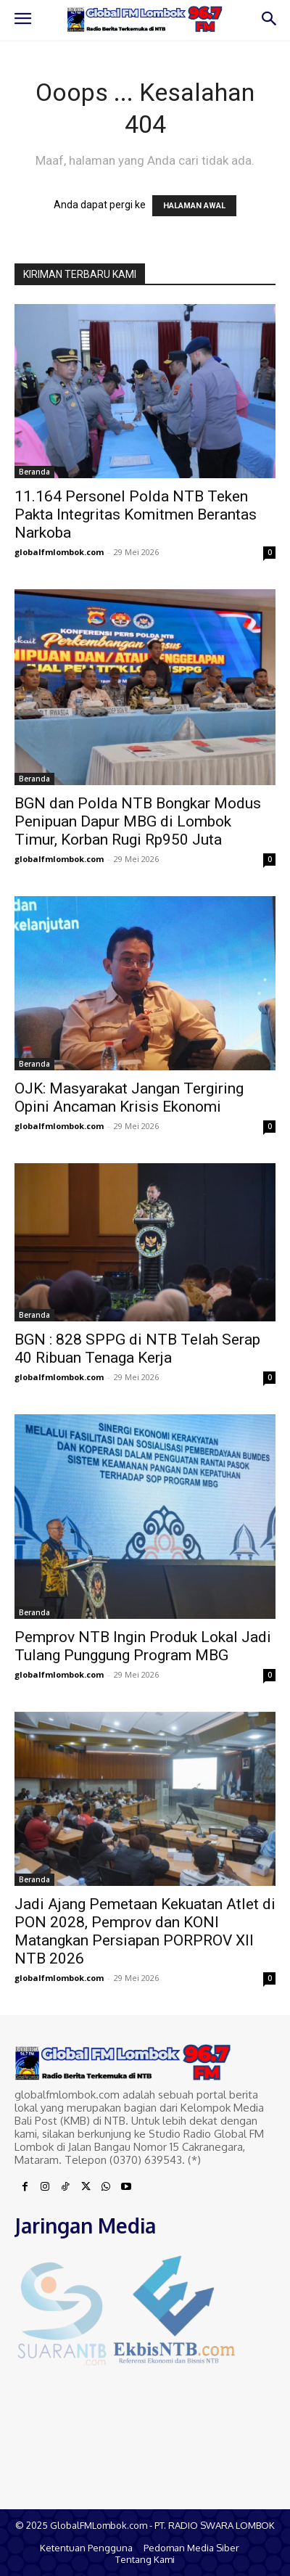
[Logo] (145, 19)
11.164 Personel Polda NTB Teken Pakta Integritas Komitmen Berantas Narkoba (135, 514)
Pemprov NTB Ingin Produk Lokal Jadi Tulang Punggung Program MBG (142, 1646)
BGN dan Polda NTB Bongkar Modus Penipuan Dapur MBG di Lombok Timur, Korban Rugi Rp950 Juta (137, 821)
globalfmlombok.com (59, 551)
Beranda (34, 472)
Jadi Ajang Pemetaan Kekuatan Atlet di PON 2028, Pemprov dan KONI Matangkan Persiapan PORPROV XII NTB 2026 (145, 1931)
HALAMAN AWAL (194, 205)
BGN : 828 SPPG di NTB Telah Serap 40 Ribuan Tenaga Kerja (137, 1348)
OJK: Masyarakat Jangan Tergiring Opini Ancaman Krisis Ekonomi (129, 1097)
